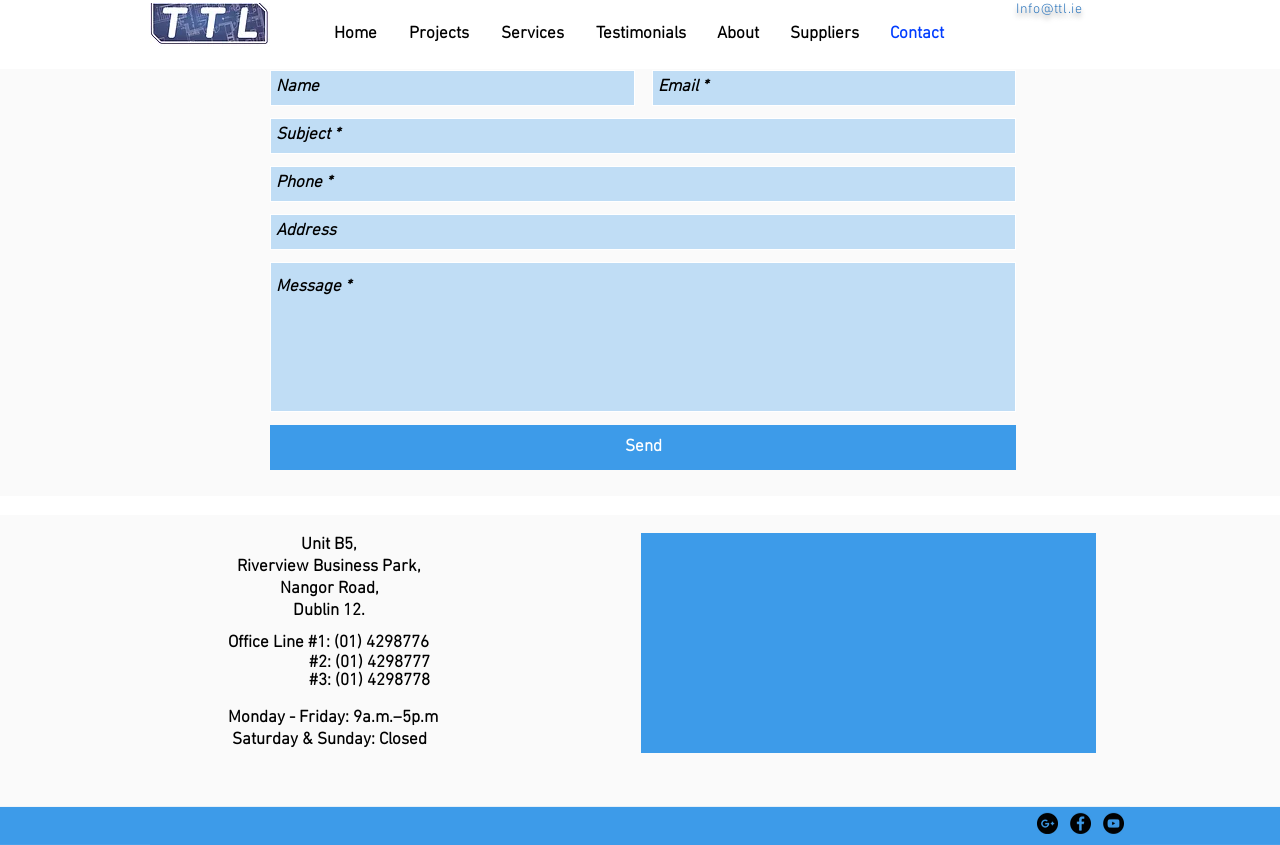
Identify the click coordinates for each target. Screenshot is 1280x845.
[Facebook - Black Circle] (1080, 823)
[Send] (643, 447)
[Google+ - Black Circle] (1047, 823)
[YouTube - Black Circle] (1113, 823)
